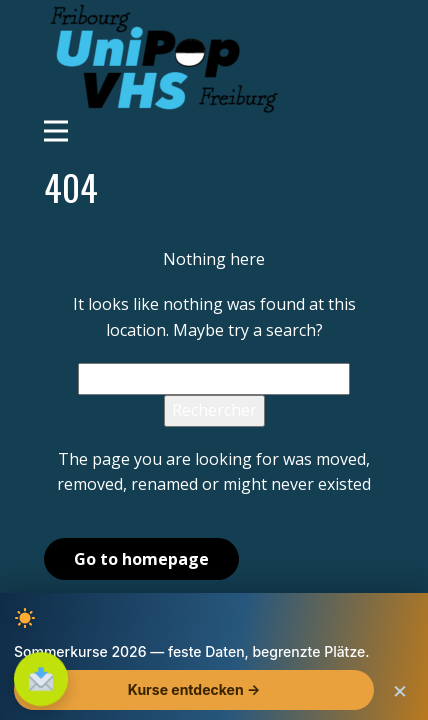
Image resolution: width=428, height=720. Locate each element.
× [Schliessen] (400, 693)
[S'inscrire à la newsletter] (41, 679)
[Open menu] (214, 131)
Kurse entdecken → (194, 692)
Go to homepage (141, 559)
